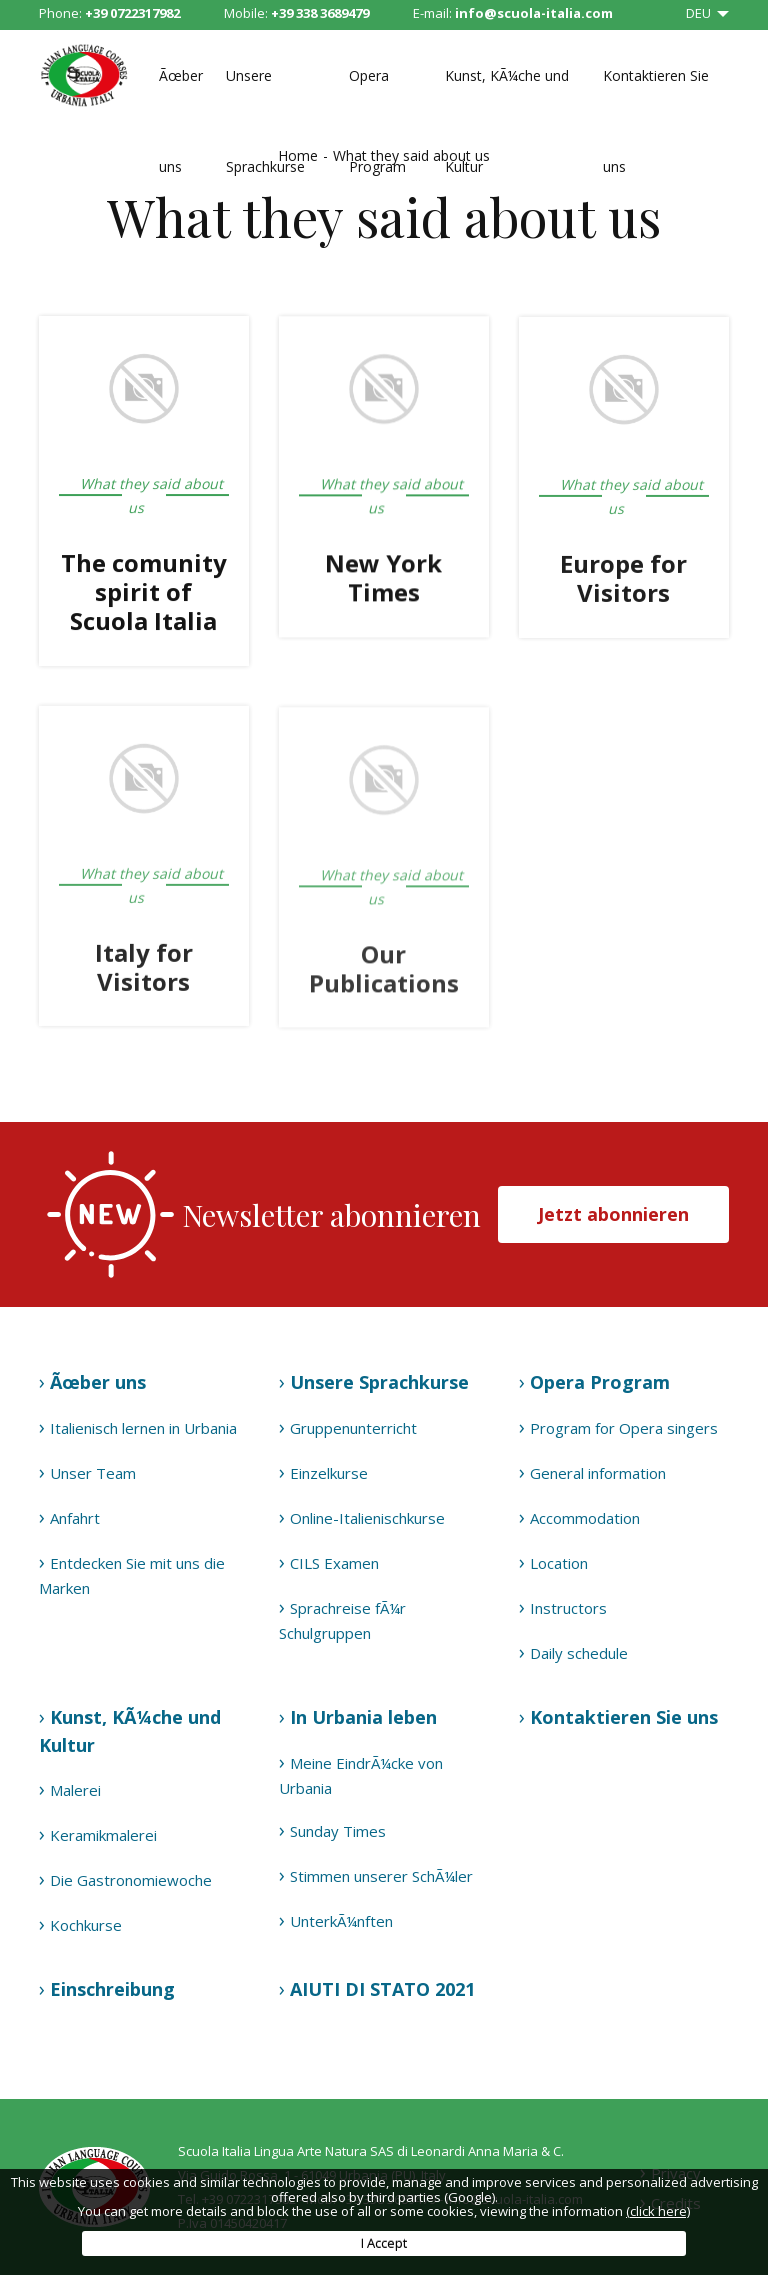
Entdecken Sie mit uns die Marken (132, 1575)
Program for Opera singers (624, 1428)
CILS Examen (334, 1563)
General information (598, 1473)
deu (700, 13)
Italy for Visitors (144, 971)
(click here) (658, 2211)
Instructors (568, 1608)
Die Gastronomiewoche (131, 1880)
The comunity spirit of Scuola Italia (144, 592)
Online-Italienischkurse (367, 1518)
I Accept (384, 2243)
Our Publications (384, 974)
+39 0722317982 (132, 13)
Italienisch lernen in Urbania (143, 1428)
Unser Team (93, 1473)
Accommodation (585, 1518)
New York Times (383, 579)
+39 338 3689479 (320, 13)
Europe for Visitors (623, 581)
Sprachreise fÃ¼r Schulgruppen (342, 1620)
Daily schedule (579, 1653)
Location (559, 1563)
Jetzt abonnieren (613, 1214)
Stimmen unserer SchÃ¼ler (381, 1876)
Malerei (75, 1790)
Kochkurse (86, 1925)
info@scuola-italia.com (534, 13)
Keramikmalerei (103, 1835)
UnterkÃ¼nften (341, 1921)
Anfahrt (75, 1518)
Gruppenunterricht (353, 1428)
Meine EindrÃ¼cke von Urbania (361, 1775)
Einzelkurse (329, 1473)
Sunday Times (338, 1831)
